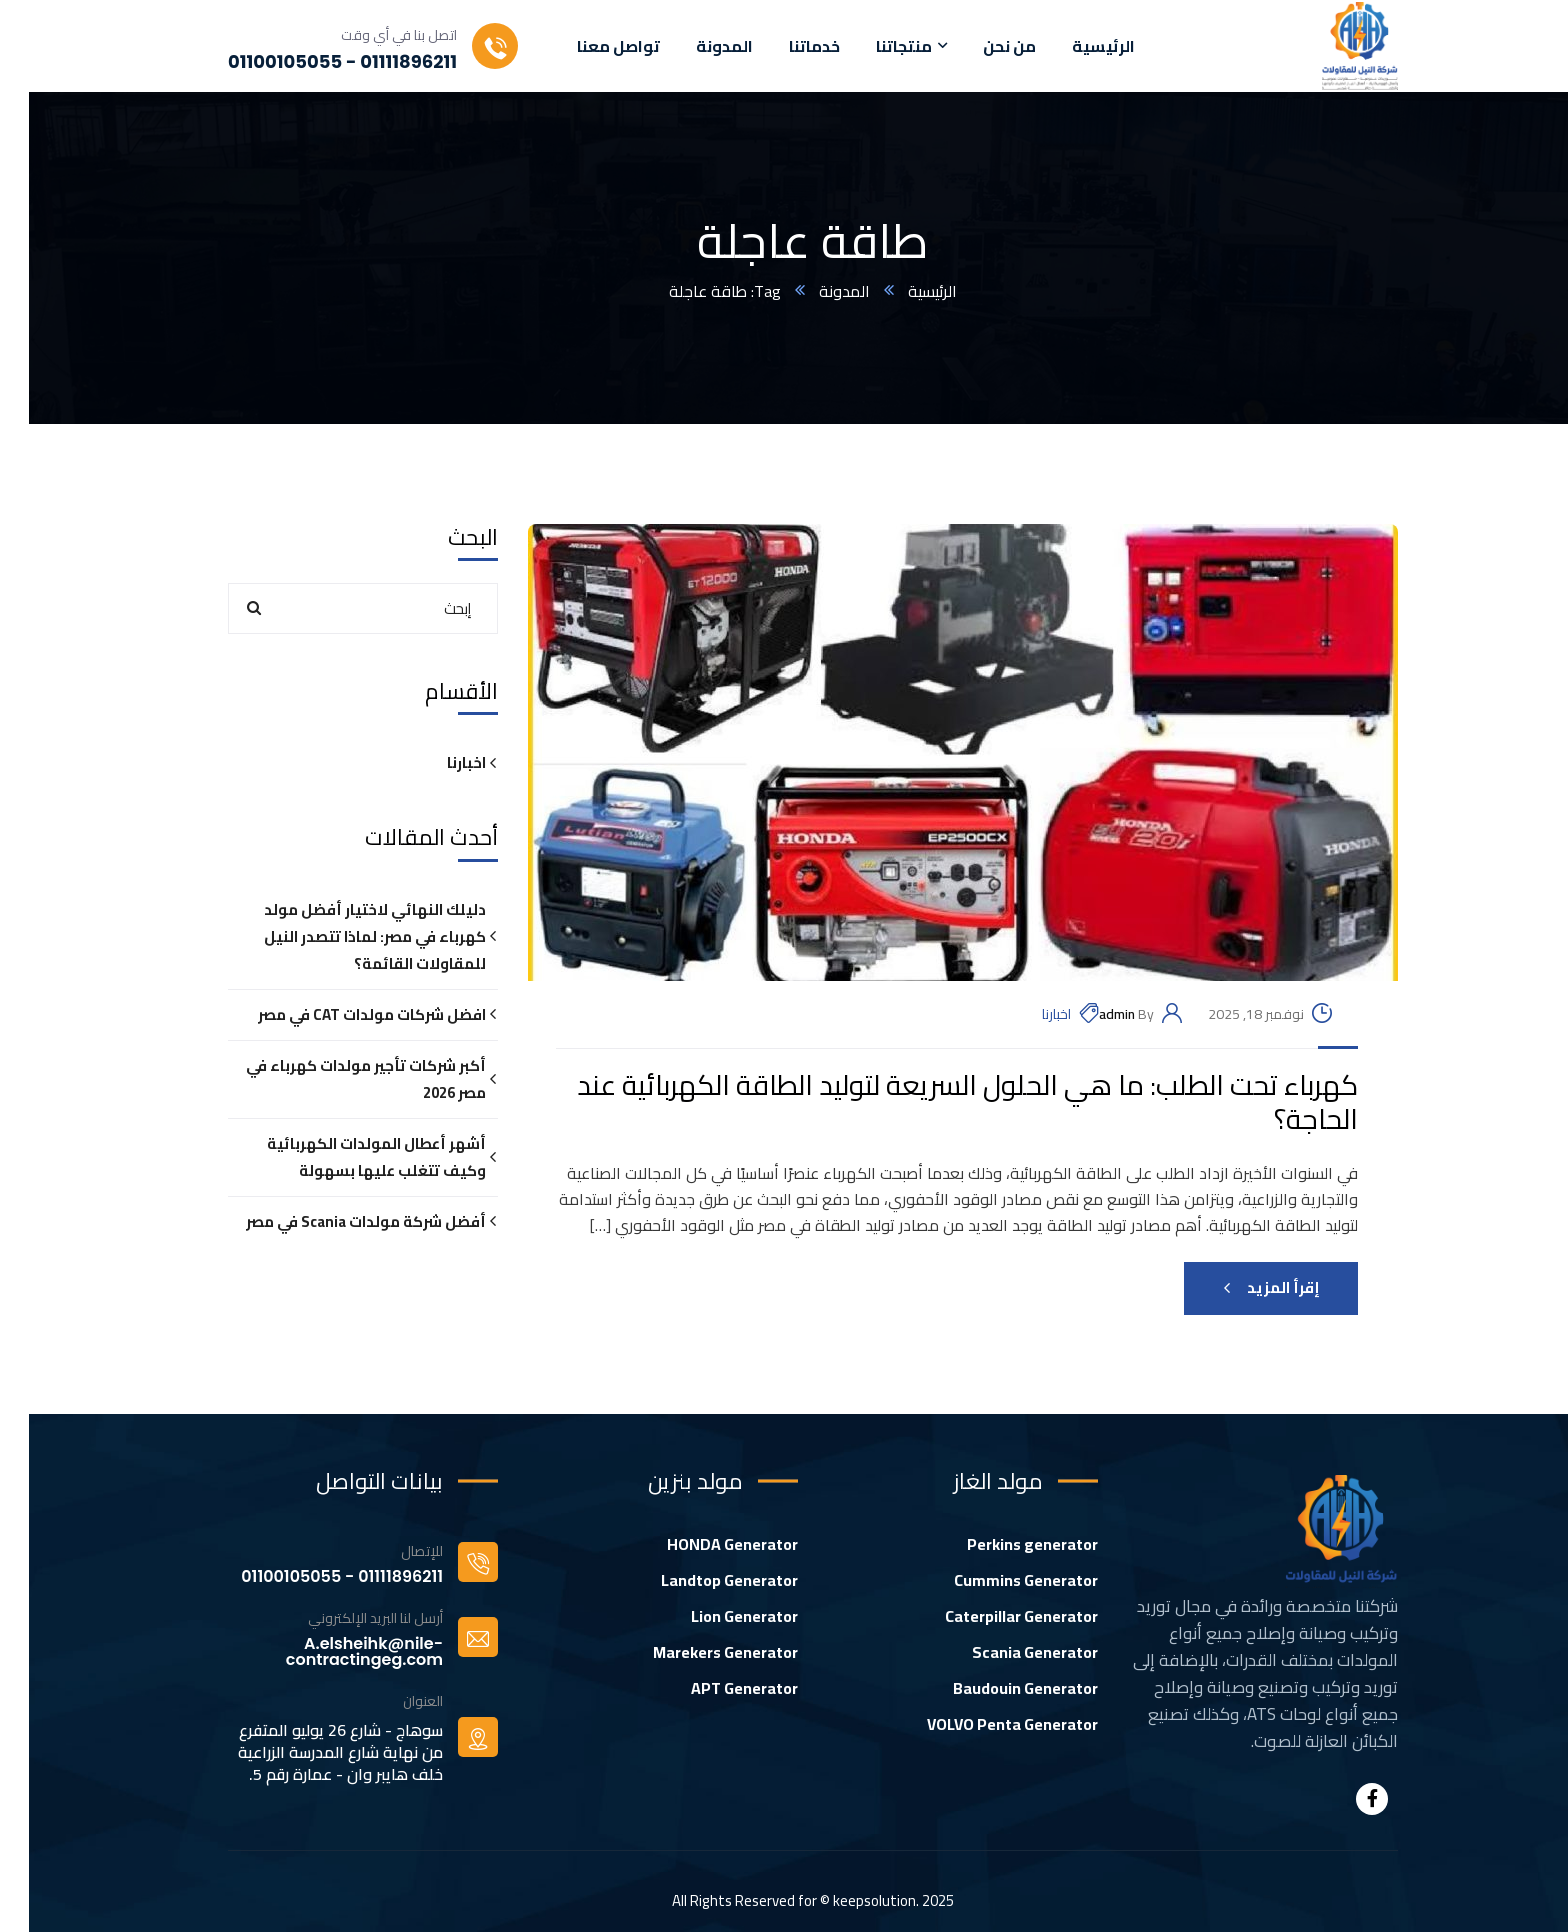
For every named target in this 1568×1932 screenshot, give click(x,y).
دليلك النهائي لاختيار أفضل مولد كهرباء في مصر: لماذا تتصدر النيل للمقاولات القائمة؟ (346, 936)
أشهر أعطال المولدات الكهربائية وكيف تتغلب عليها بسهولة (347, 1157)
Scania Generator (1006, 1652)
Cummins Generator (997, 1580)
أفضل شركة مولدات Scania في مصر (337, 1221)
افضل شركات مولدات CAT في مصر (343, 1014)
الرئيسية (903, 291)
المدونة (815, 291)
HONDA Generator (703, 1544)
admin (1088, 1014)
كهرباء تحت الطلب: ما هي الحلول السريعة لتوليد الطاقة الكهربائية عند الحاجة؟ (938, 1102)
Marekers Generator (696, 1652)
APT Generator (715, 1688)
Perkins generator (1003, 1544)
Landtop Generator (700, 1580)
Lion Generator (715, 1616)
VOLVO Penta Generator (983, 1724)
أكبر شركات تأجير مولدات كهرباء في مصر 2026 (337, 1079)
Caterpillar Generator (992, 1616)
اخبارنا (1027, 1014)
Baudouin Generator (996, 1688)
